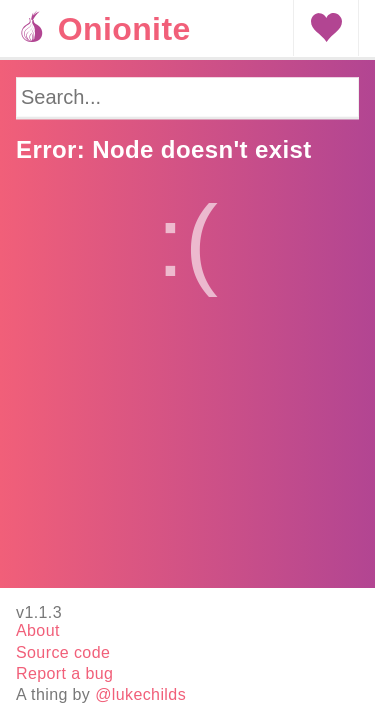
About (38, 630)
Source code (63, 652)
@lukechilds (140, 694)
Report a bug (64, 673)
